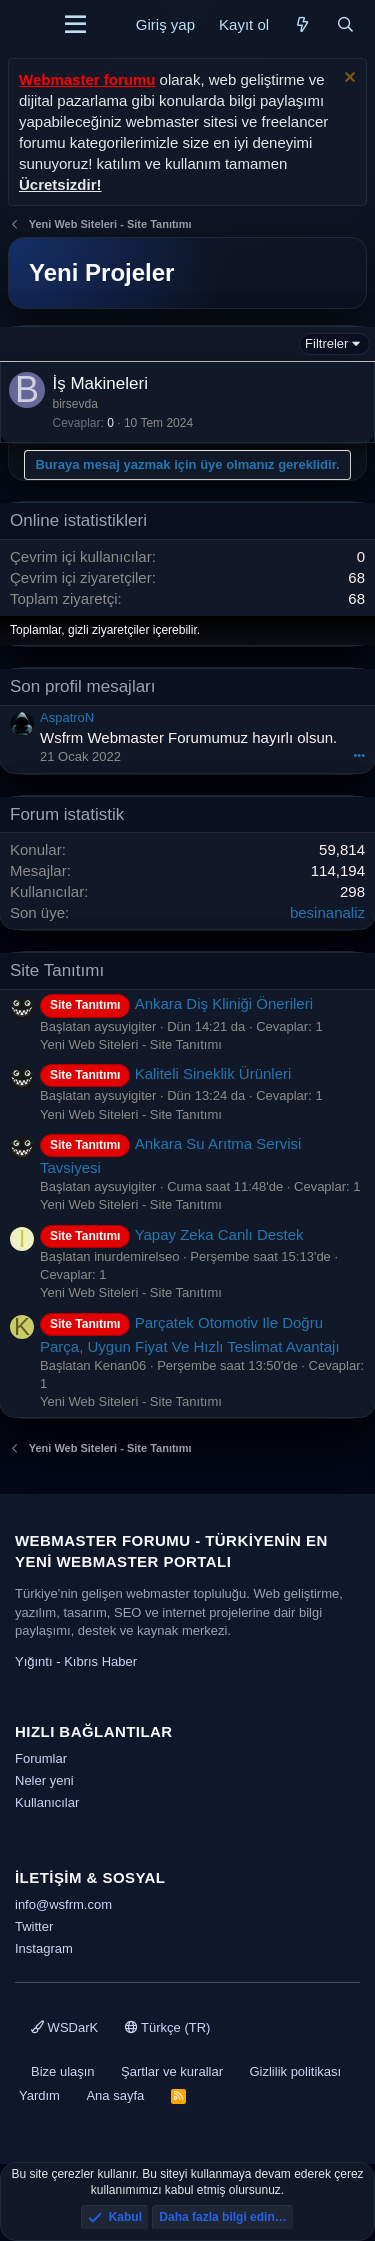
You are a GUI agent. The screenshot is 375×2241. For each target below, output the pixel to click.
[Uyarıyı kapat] (347, 79)
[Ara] (345, 24)
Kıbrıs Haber (100, 1661)
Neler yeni (44, 1780)
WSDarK (64, 2027)
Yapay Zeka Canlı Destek (172, 1234)
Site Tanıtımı (57, 970)
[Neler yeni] (302, 24)
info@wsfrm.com (63, 1904)
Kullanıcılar (47, 1802)
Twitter (34, 1926)
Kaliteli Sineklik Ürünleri (165, 1073)
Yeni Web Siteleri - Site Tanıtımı (131, 1044)
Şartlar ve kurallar (172, 2071)
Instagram (44, 1948)
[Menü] (75, 25)
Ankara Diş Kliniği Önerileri (176, 1003)
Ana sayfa (115, 2095)
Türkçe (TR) (168, 2027)
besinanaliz (327, 912)
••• (359, 755)
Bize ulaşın (63, 2071)
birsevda (75, 404)
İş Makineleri (100, 383)
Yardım (39, 2095)
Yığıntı (34, 1661)
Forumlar (41, 1758)
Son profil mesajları (83, 686)
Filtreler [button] (326, 343)
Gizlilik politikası (295, 2071)
